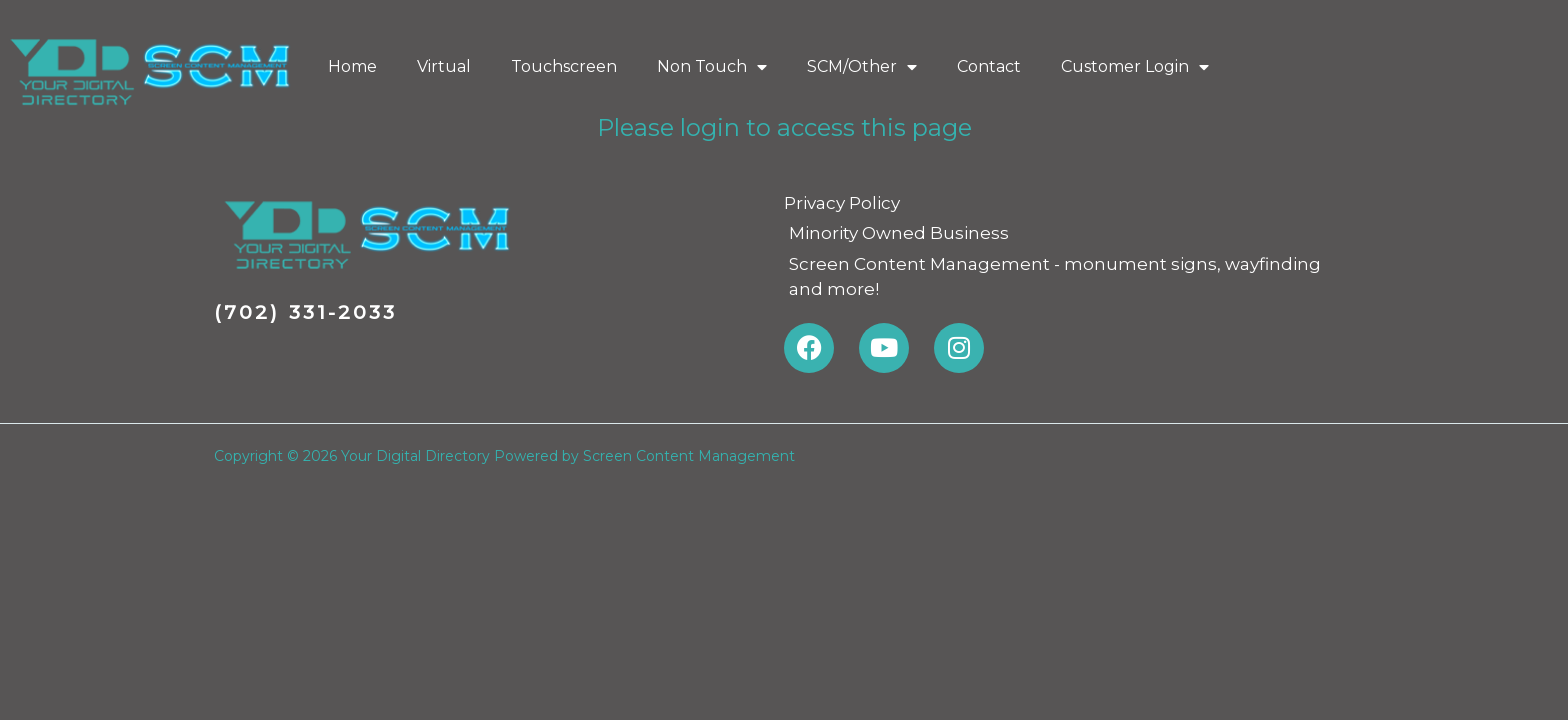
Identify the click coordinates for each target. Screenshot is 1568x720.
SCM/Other (862, 67)
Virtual (444, 66)
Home (352, 66)
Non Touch (712, 67)
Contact (989, 66)
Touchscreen (564, 66)
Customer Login (1135, 67)
